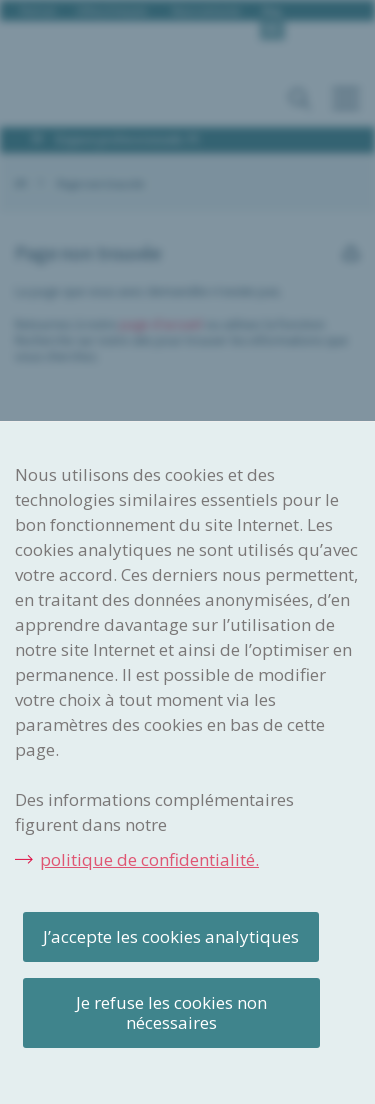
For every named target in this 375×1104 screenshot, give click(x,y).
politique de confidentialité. (149, 859)
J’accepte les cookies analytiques (171, 936)
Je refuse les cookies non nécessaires (171, 1012)
